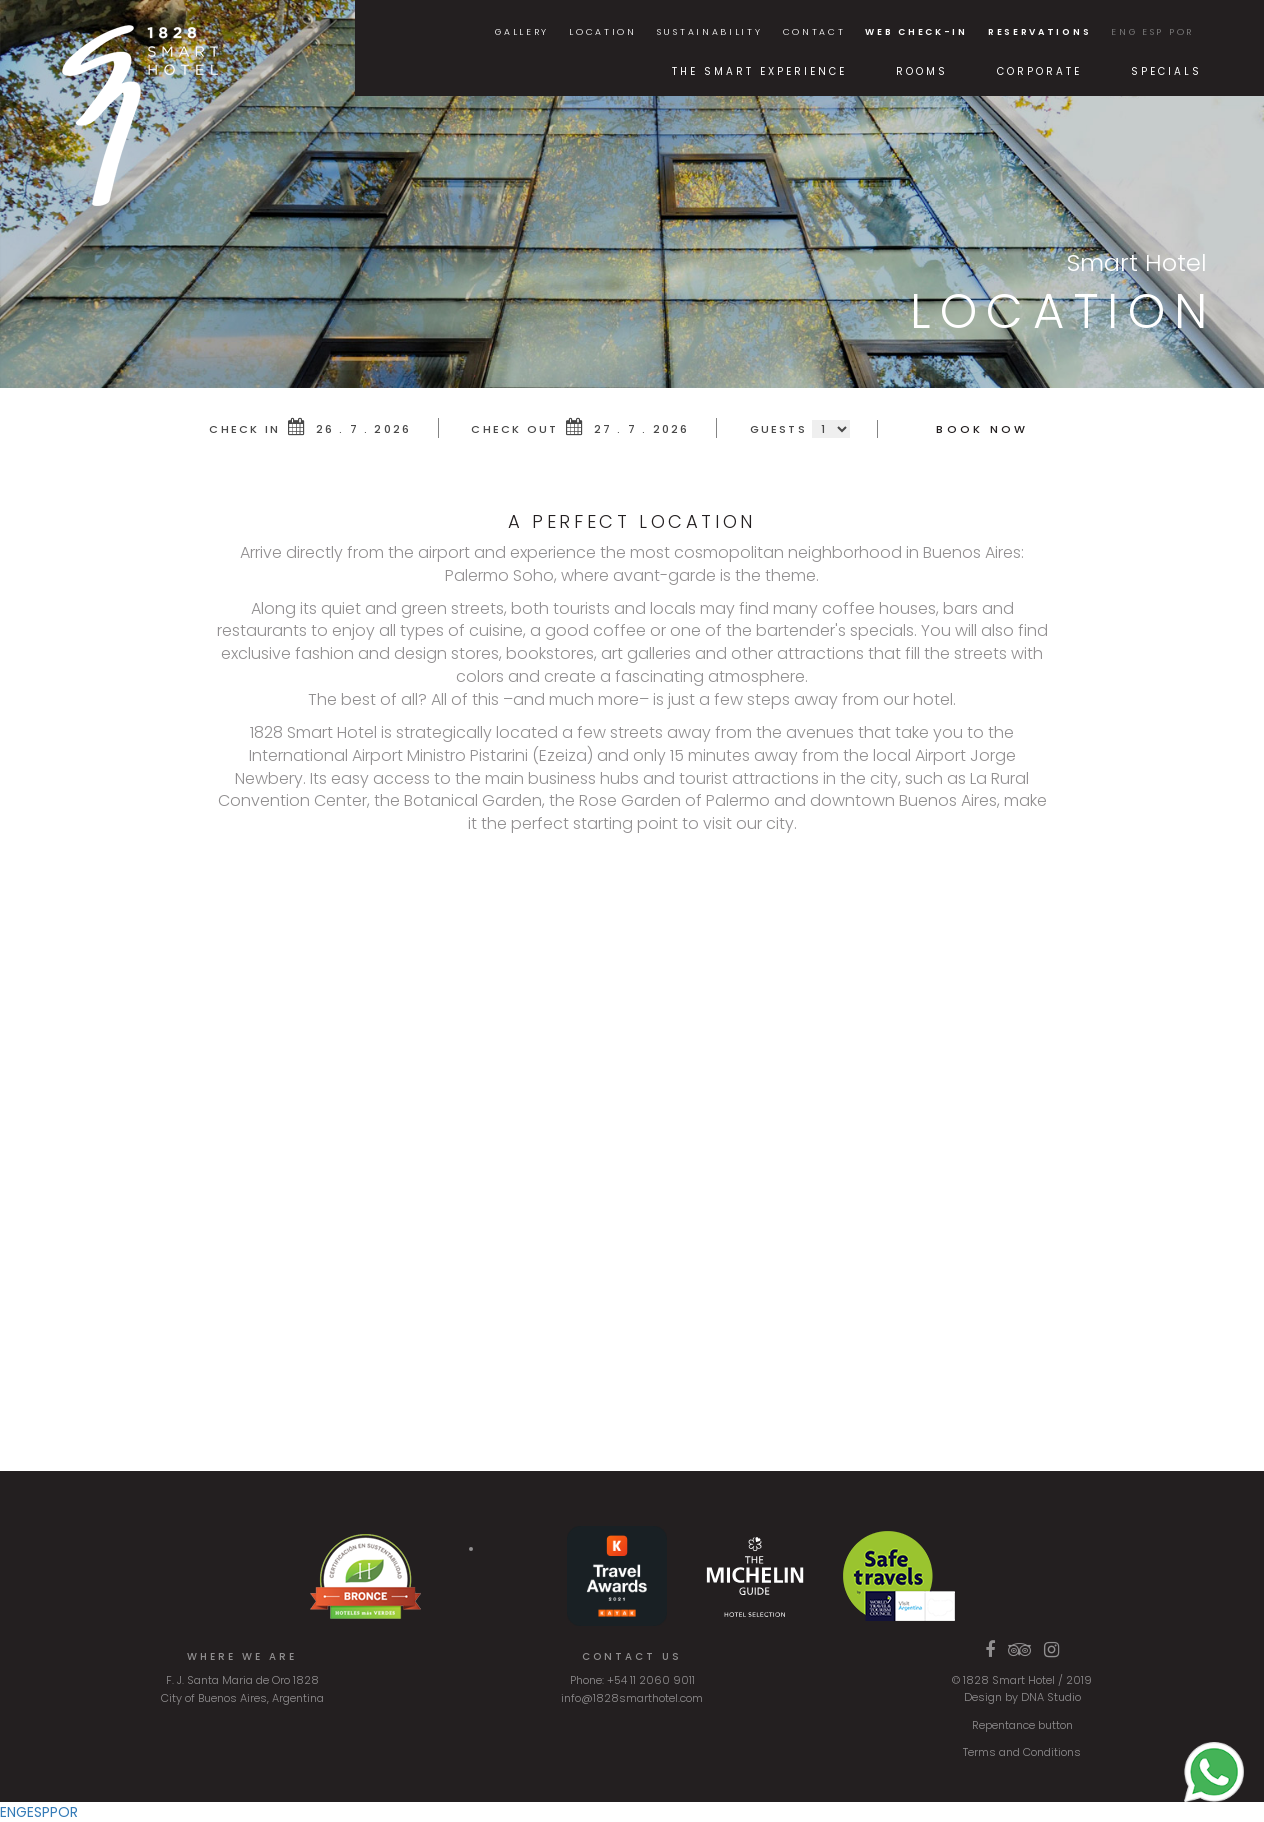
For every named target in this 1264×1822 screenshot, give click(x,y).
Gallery (522, 32)
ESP (1153, 32)
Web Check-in (916, 32)
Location (603, 32)
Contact (814, 32)
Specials (1166, 71)
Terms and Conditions (1022, 1752)
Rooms (922, 71)
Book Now (982, 429)
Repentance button (1022, 1725)
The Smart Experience (759, 71)
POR (1181, 32)
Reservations (1039, 32)
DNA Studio (1051, 1697)
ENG (1124, 32)
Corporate (1039, 71)
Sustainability (710, 32)
